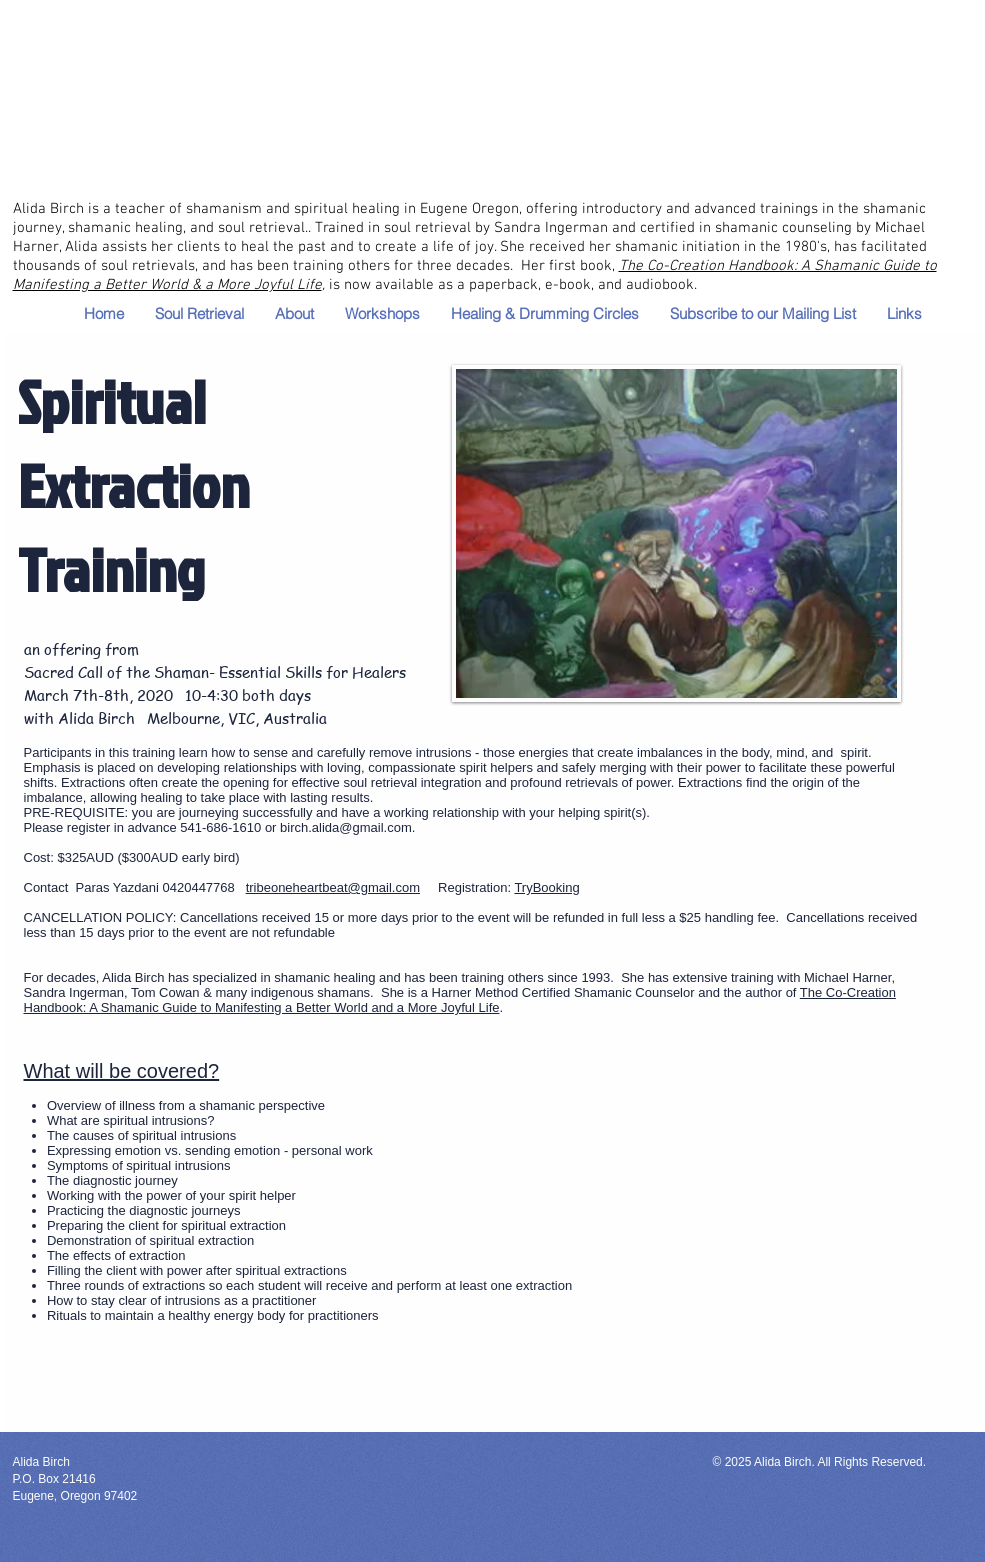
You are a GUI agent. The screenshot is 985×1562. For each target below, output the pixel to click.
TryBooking (546, 887)
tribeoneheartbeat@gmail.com (333, 887)
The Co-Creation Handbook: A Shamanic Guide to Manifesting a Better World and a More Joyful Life (460, 1000)
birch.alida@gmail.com (346, 827)
